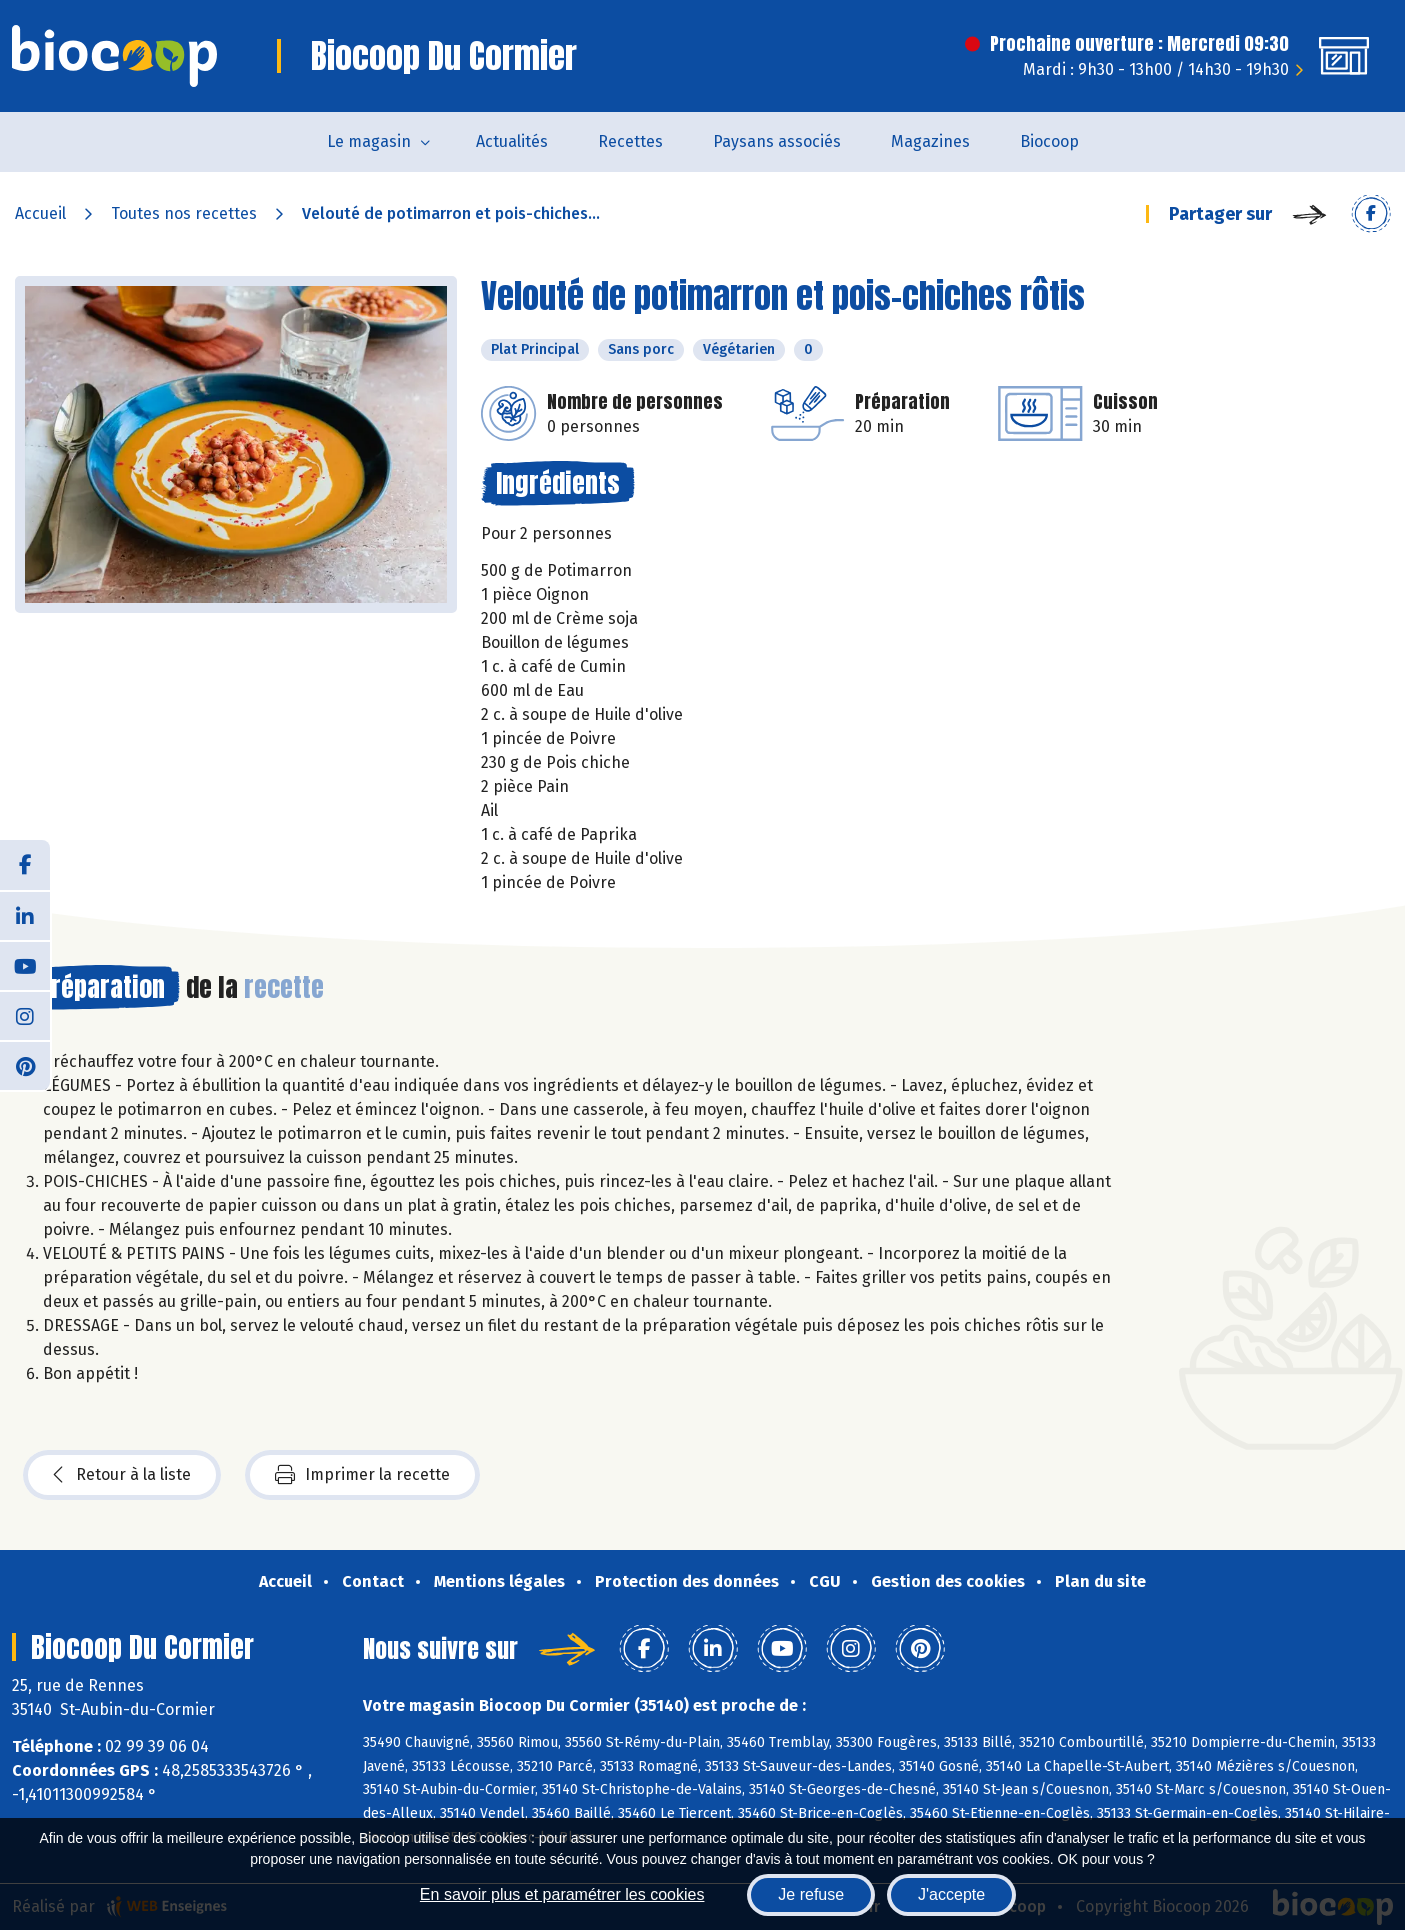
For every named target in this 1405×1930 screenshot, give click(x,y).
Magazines (930, 141)
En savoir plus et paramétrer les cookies (562, 1894)
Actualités (512, 141)
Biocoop (1049, 141)
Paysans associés (777, 141)
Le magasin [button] (369, 141)
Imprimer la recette (362, 1475)
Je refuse (811, 1894)
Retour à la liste (122, 1475)
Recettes (630, 141)
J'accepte (951, 1894)
